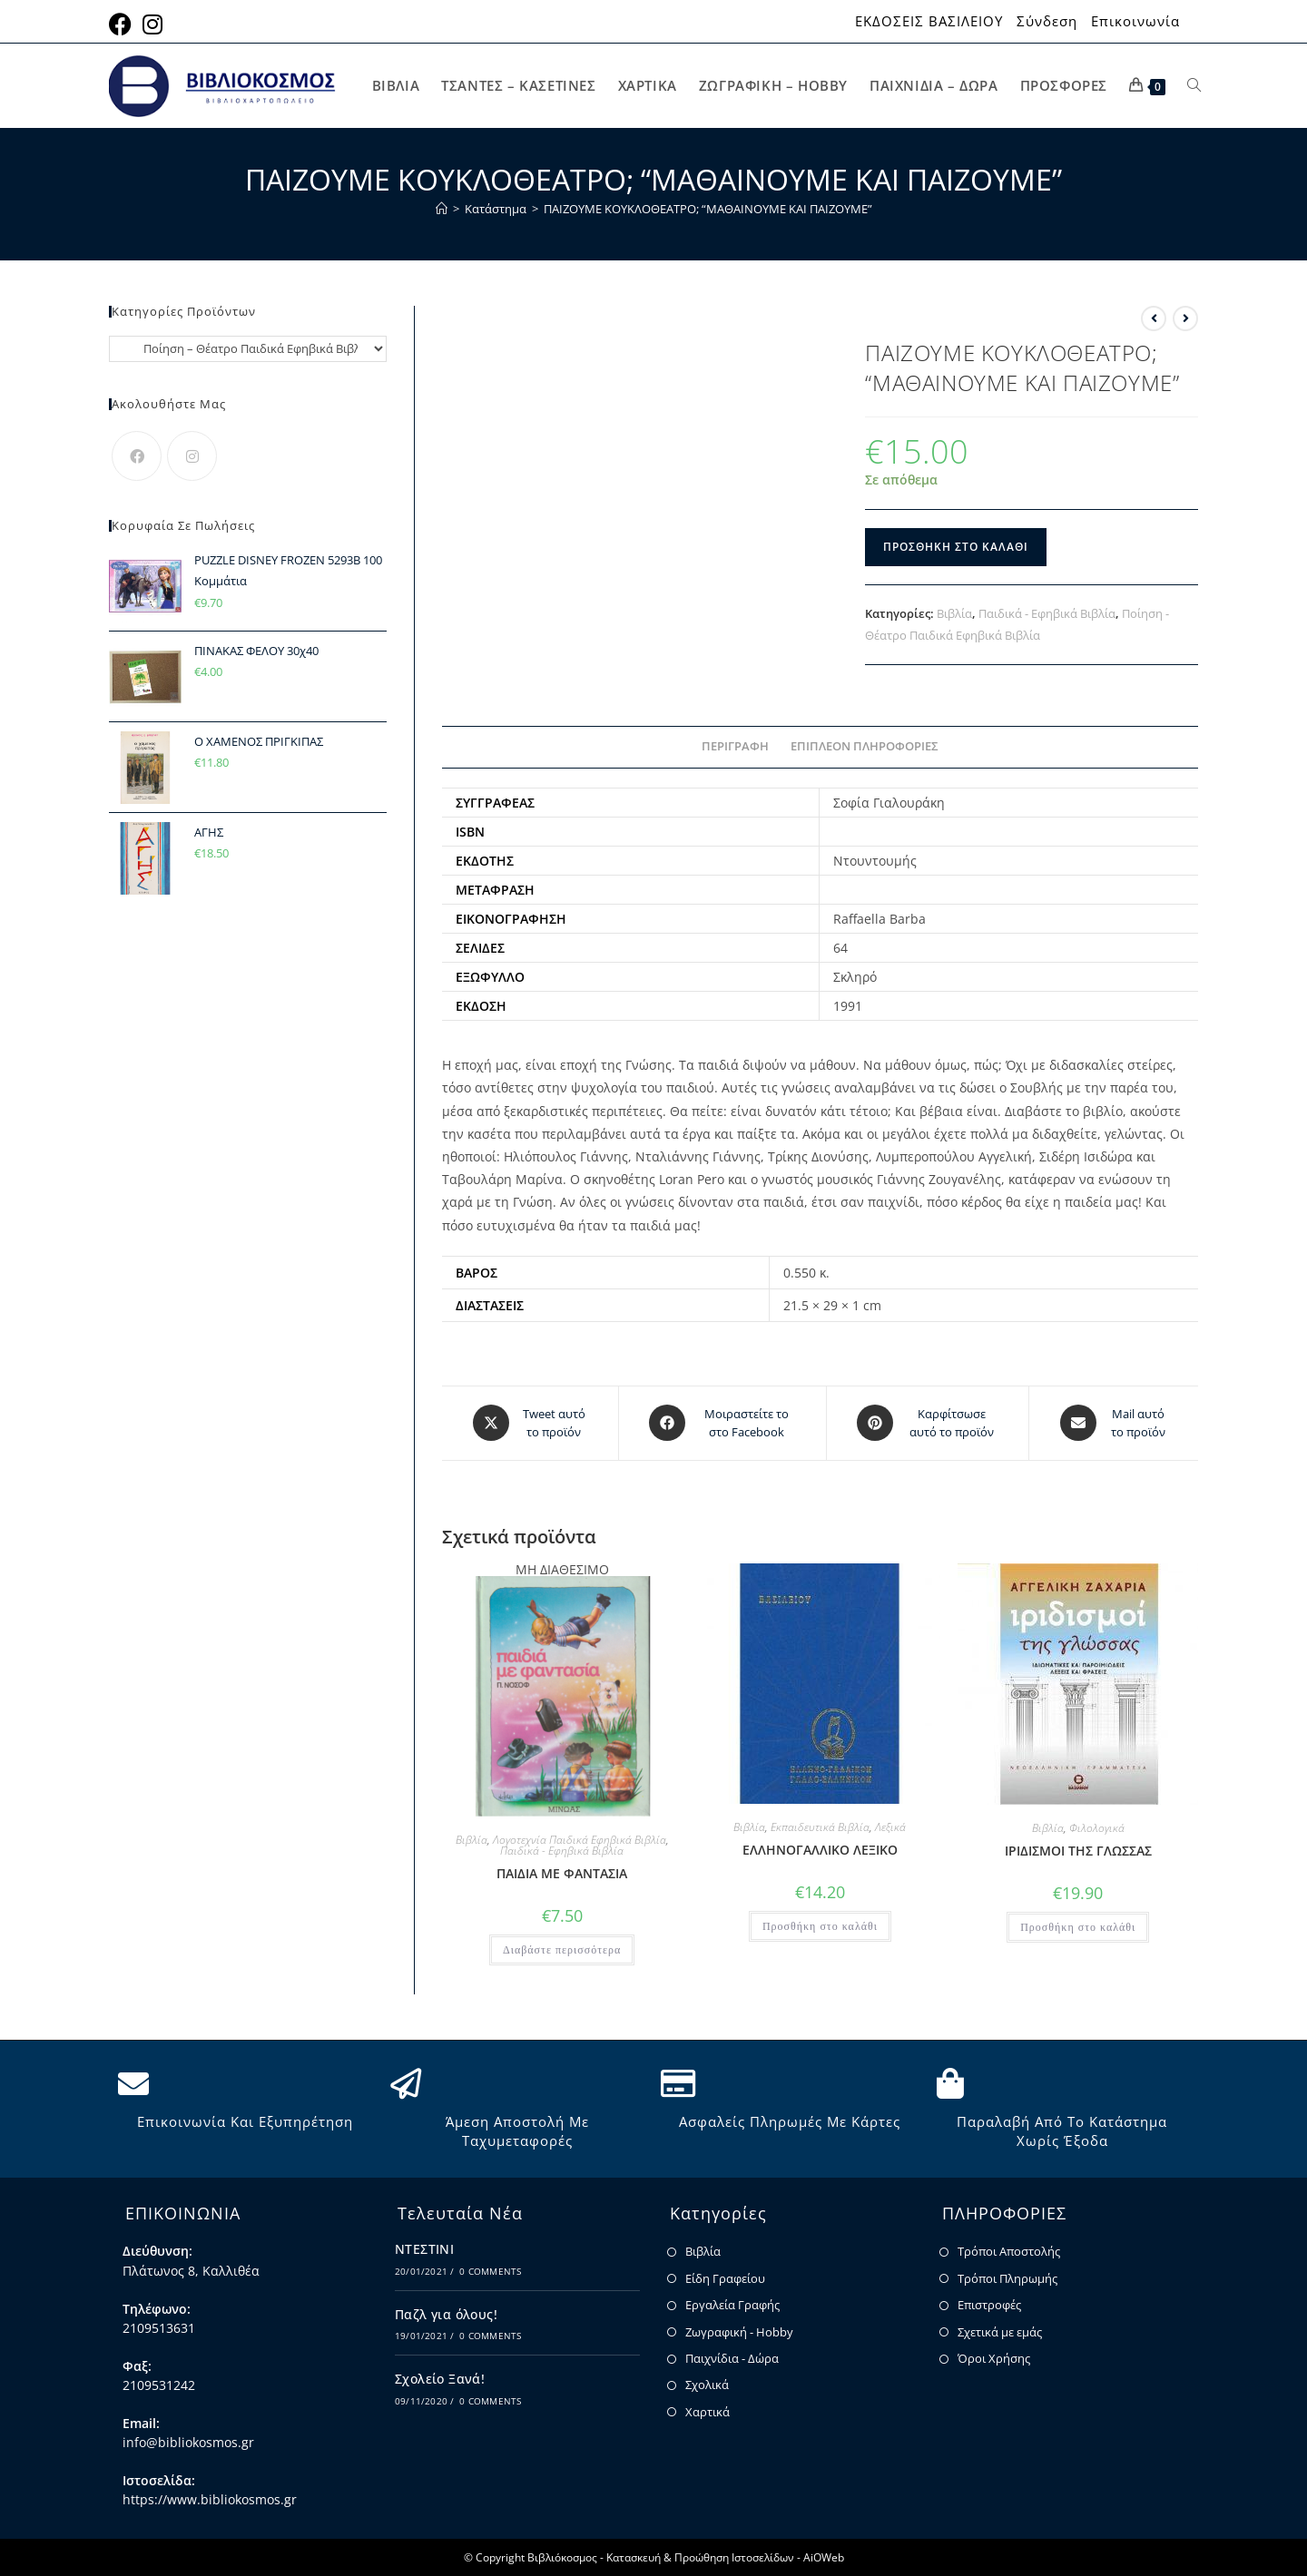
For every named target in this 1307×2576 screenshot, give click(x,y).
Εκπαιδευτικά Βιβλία (820, 1826)
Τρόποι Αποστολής (1009, 2251)
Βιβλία (954, 613)
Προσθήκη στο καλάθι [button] (820, 1925)
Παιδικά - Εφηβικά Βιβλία (1046, 613)
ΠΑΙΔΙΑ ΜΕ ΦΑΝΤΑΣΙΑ (561, 1872)
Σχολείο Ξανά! (440, 2377)
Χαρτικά (707, 2411)
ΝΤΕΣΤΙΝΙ (424, 2249)
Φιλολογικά (1097, 1827)
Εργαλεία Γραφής (732, 2304)
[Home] (441, 209)
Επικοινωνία (1135, 21)
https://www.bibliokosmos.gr (210, 2499)
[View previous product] (1153, 318)
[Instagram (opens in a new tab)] (152, 24)
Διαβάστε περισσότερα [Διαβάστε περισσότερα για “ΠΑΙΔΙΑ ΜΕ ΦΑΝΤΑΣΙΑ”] (562, 1949)
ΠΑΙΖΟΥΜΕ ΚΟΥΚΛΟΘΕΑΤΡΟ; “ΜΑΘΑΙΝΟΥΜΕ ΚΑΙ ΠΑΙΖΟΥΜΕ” (708, 209)
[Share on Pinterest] (927, 1423)
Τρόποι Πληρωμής (1007, 2277)
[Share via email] (1113, 1423)
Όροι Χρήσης (994, 2357)
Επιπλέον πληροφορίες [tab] (864, 746)
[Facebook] (137, 456)
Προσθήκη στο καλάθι (955, 546)
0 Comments (490, 2270)
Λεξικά (890, 1826)
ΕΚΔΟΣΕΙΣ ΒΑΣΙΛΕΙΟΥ (929, 21)
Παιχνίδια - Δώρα (732, 2357)
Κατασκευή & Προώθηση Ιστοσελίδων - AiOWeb (725, 2556)
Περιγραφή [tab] (735, 746)
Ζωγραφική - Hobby (739, 2331)
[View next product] (1185, 318)
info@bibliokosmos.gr (188, 2441)
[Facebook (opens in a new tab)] (123, 24)
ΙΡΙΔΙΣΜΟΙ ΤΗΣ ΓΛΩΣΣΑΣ (1078, 1849)
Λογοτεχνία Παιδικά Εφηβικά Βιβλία (579, 1838)
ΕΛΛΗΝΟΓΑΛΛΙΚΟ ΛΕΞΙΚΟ (820, 1848)
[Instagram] (192, 456)
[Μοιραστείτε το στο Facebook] (722, 1423)
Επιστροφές (989, 2304)
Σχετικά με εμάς (1000, 2331)
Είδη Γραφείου (725, 2277)
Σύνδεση (1047, 21)
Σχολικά (707, 2384)
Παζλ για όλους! (446, 2313)
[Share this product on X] (530, 1423)
